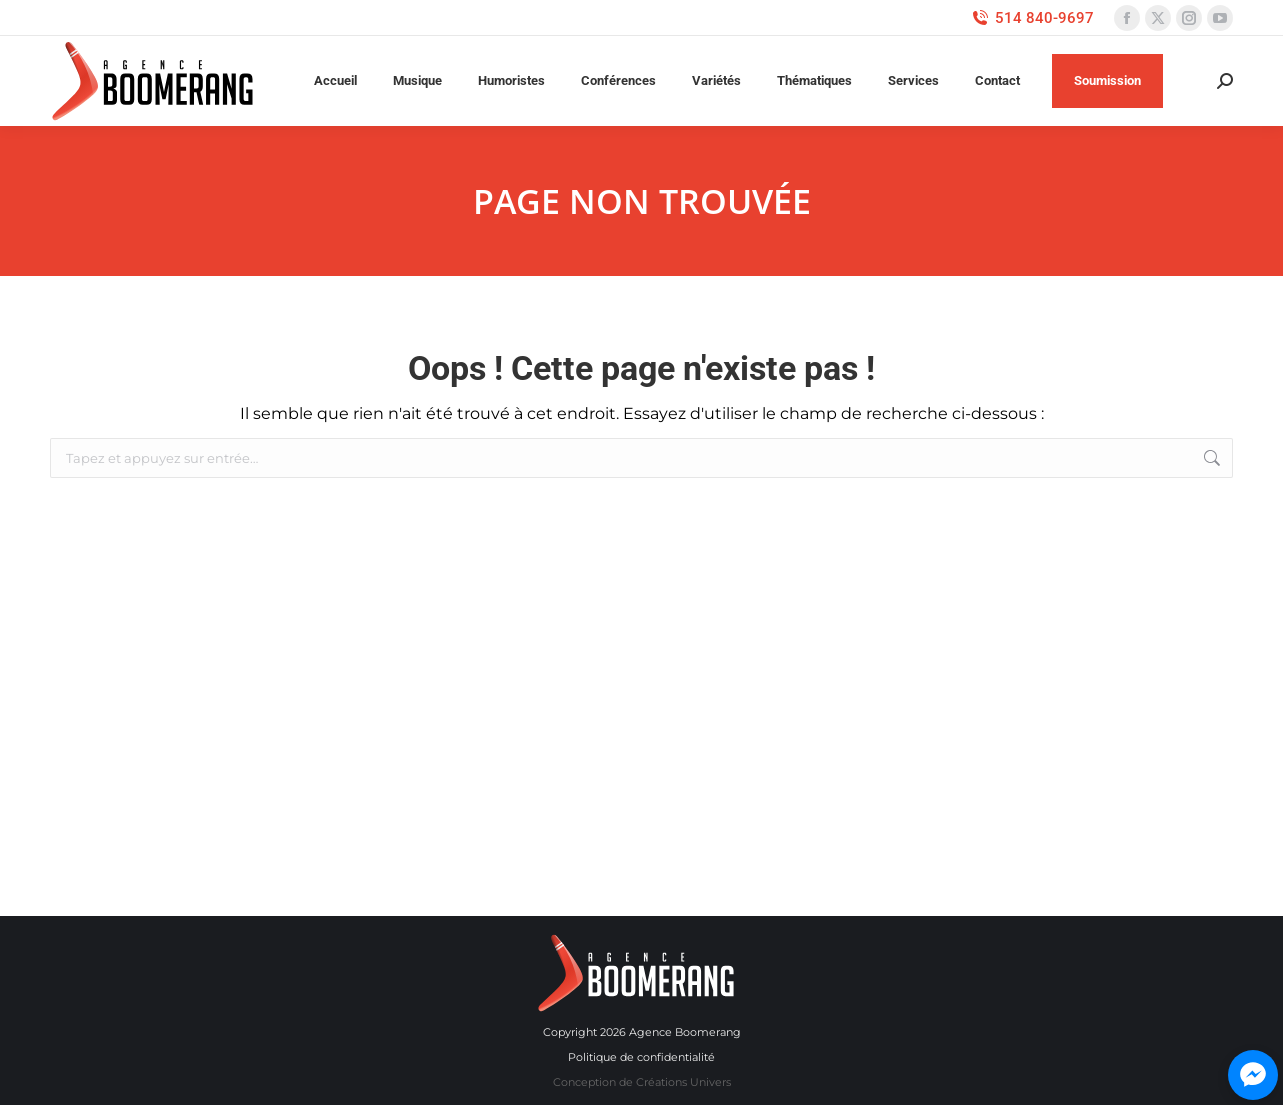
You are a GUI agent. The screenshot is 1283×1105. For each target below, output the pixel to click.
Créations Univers (683, 1082)
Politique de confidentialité (641, 1057)
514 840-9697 (1032, 18)
